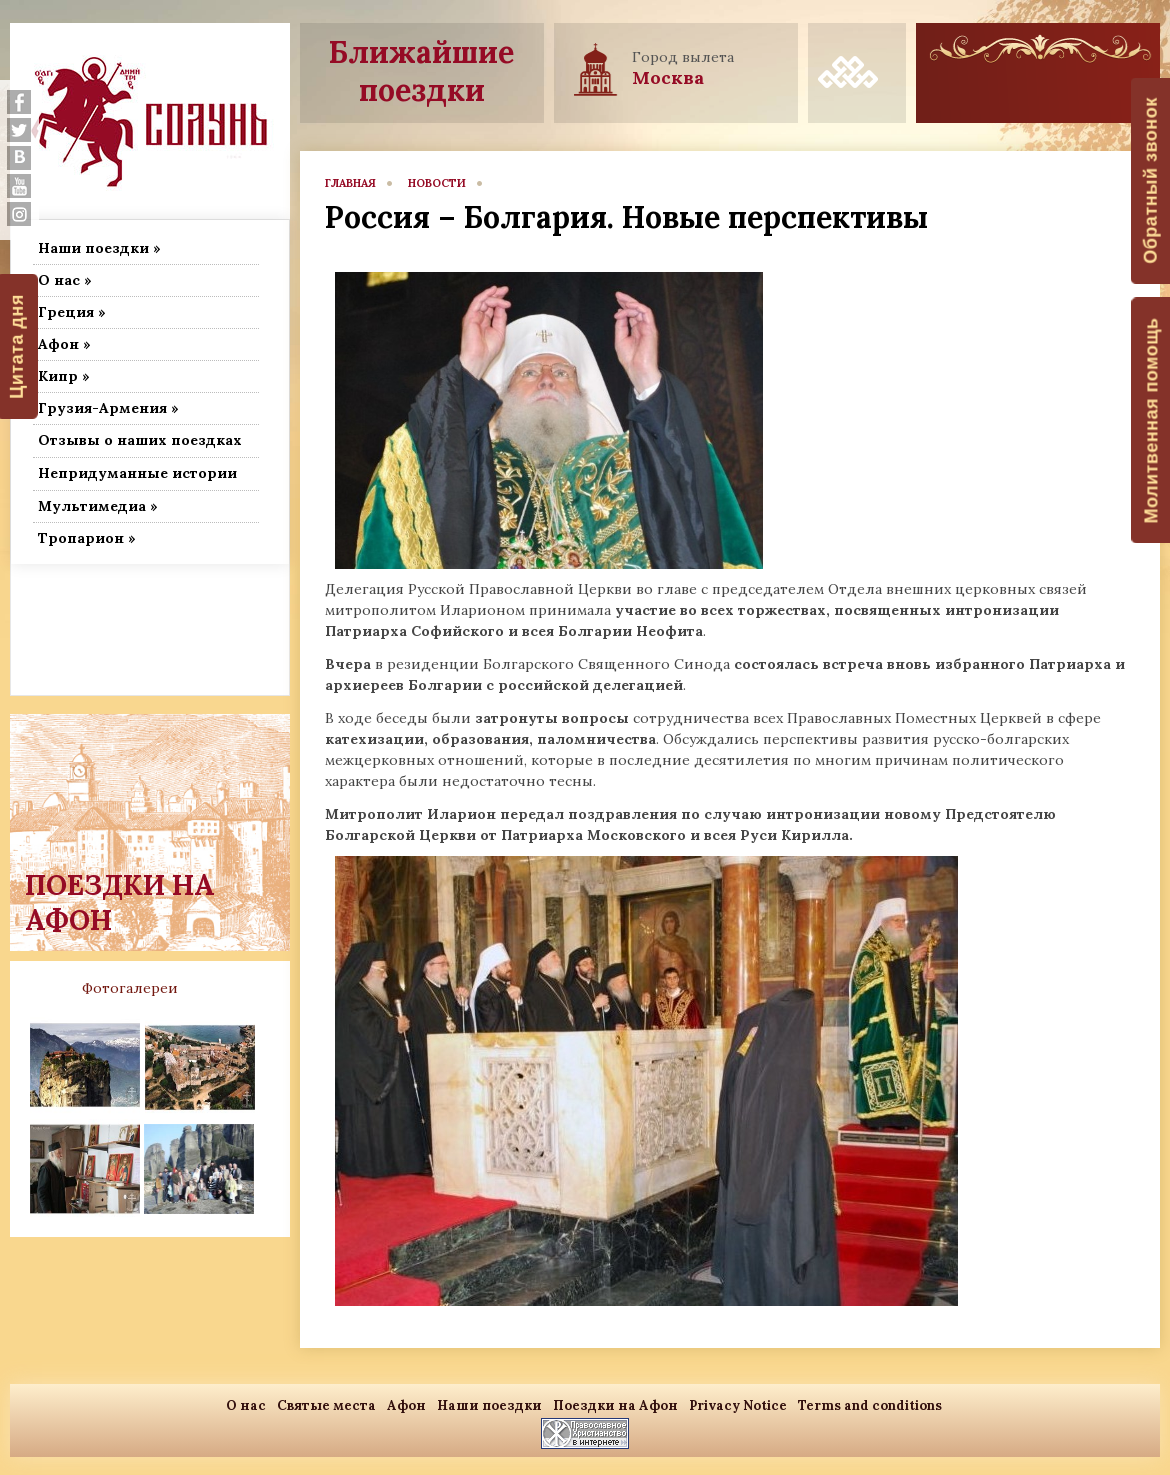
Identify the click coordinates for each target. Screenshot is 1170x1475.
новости (437, 183)
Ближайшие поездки (421, 71)
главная (350, 183)
